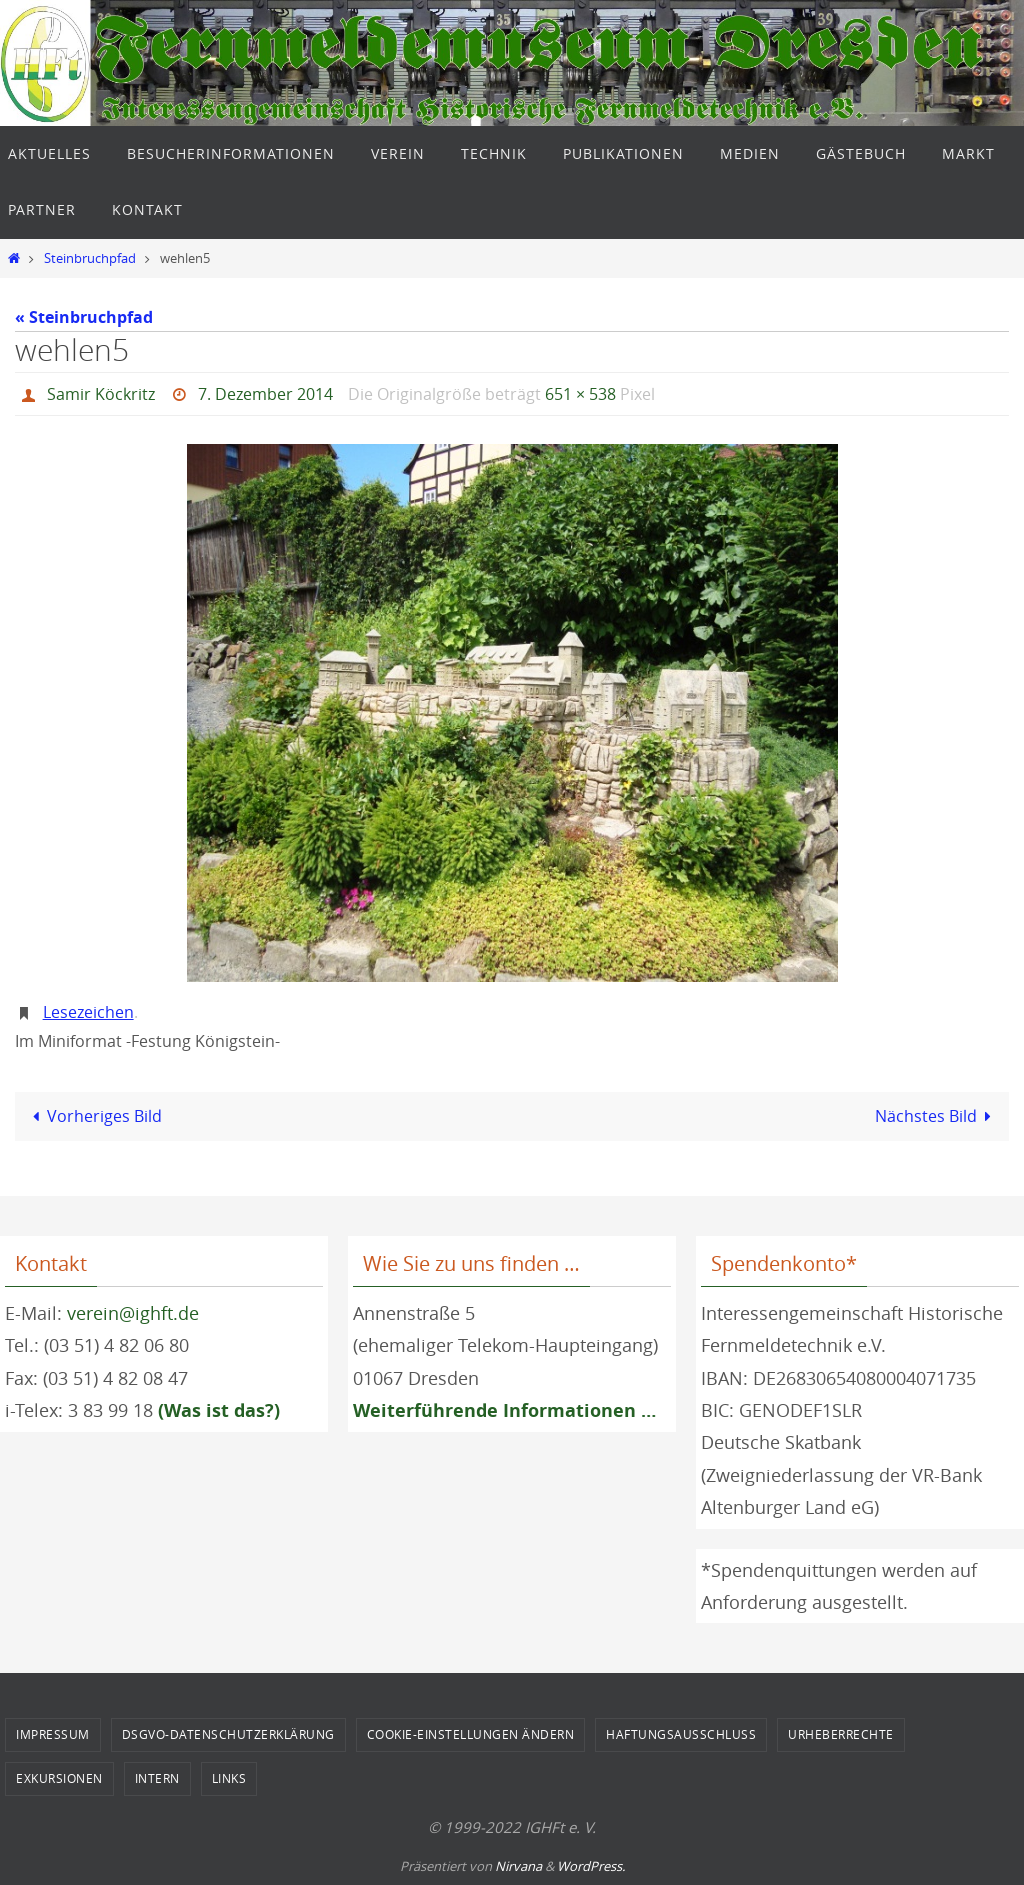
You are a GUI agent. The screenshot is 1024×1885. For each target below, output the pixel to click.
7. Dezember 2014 (265, 394)
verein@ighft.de (133, 1313)
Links (229, 1778)
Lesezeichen (88, 1012)
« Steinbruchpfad (84, 317)
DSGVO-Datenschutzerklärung (228, 1734)
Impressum (53, 1734)
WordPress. (591, 1866)
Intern (157, 1778)
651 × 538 (580, 394)
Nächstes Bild (937, 1116)
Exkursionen (59, 1778)
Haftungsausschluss (681, 1734)
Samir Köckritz (101, 394)
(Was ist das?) (219, 1410)
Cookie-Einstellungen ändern (471, 1734)
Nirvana (518, 1866)
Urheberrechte (841, 1734)
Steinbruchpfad (90, 258)
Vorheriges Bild (93, 1116)
